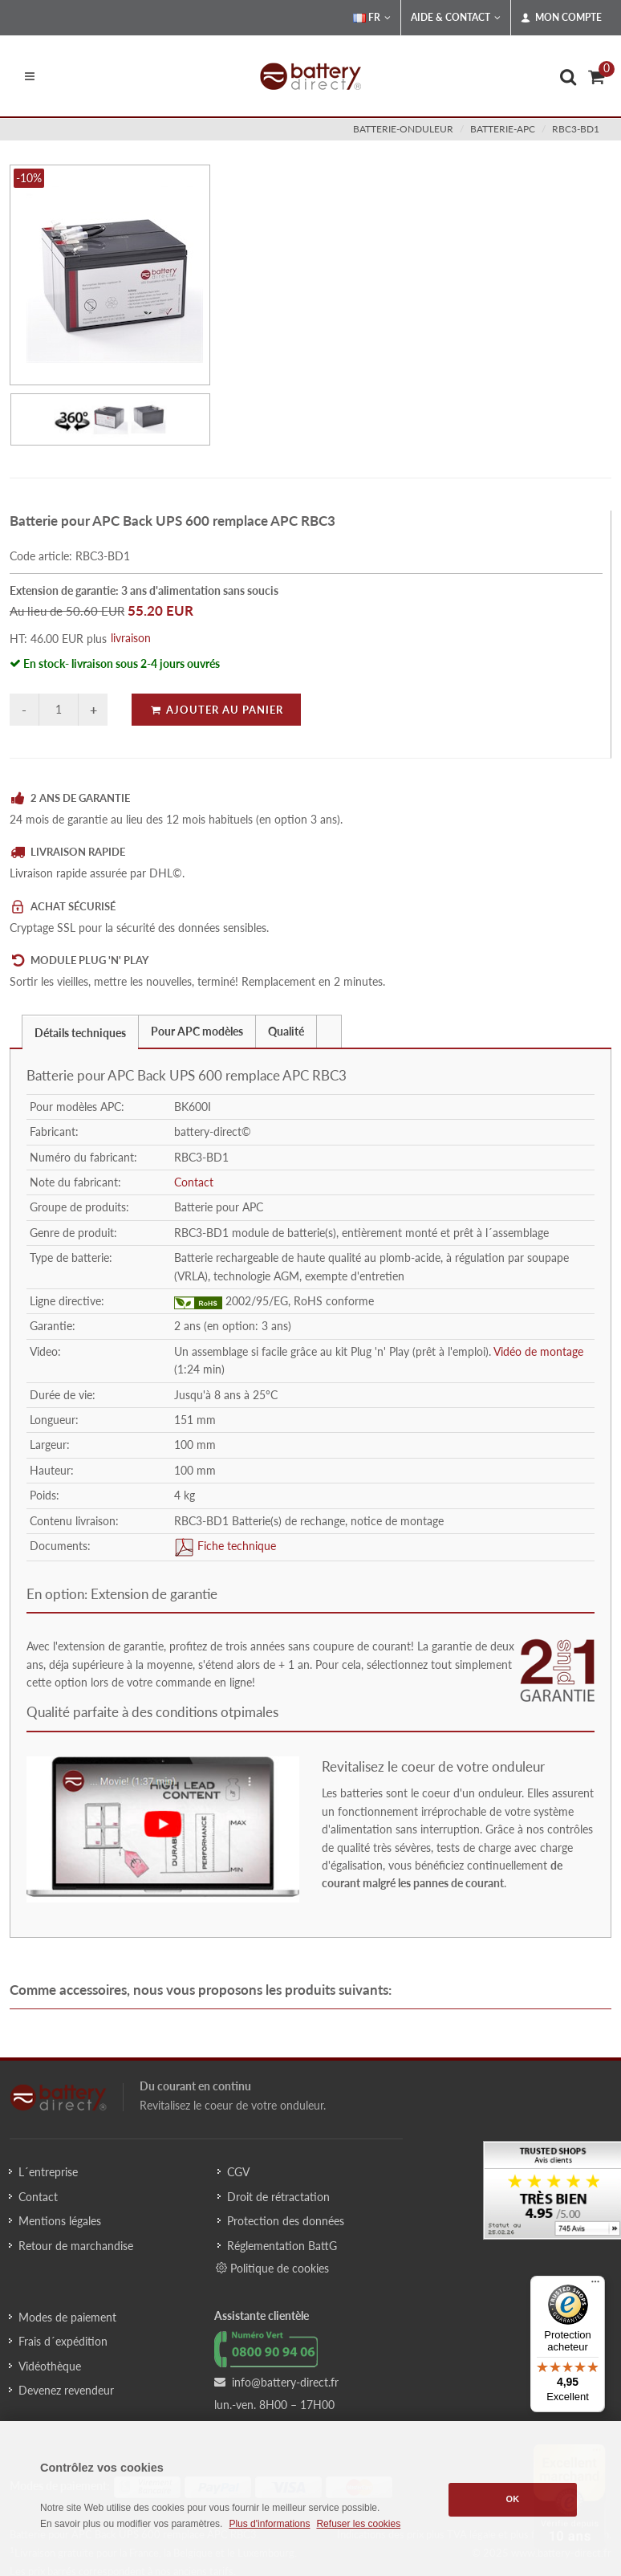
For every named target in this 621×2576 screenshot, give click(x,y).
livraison (131, 638)
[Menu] (595, 2285)
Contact (193, 1182)
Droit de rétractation (278, 2197)
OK (513, 2499)
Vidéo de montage (538, 1351)
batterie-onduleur (403, 129)
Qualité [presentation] (286, 1031)
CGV (238, 2172)
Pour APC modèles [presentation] (197, 1031)
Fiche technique (235, 1546)
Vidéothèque (49, 2366)
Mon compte (561, 17)
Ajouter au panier (216, 709)
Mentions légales (59, 2221)
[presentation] (329, 1031)
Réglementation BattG (282, 2245)
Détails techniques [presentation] (80, 1033)
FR (372, 17)
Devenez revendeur (66, 2390)
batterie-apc (502, 129)
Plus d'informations (269, 2523)
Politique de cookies (272, 2268)
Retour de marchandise (75, 2245)
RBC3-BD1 (575, 129)
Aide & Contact (456, 17)
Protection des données (285, 2221)
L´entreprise (48, 2172)
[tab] (80, 1031)
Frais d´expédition (63, 2341)
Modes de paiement (67, 2317)
